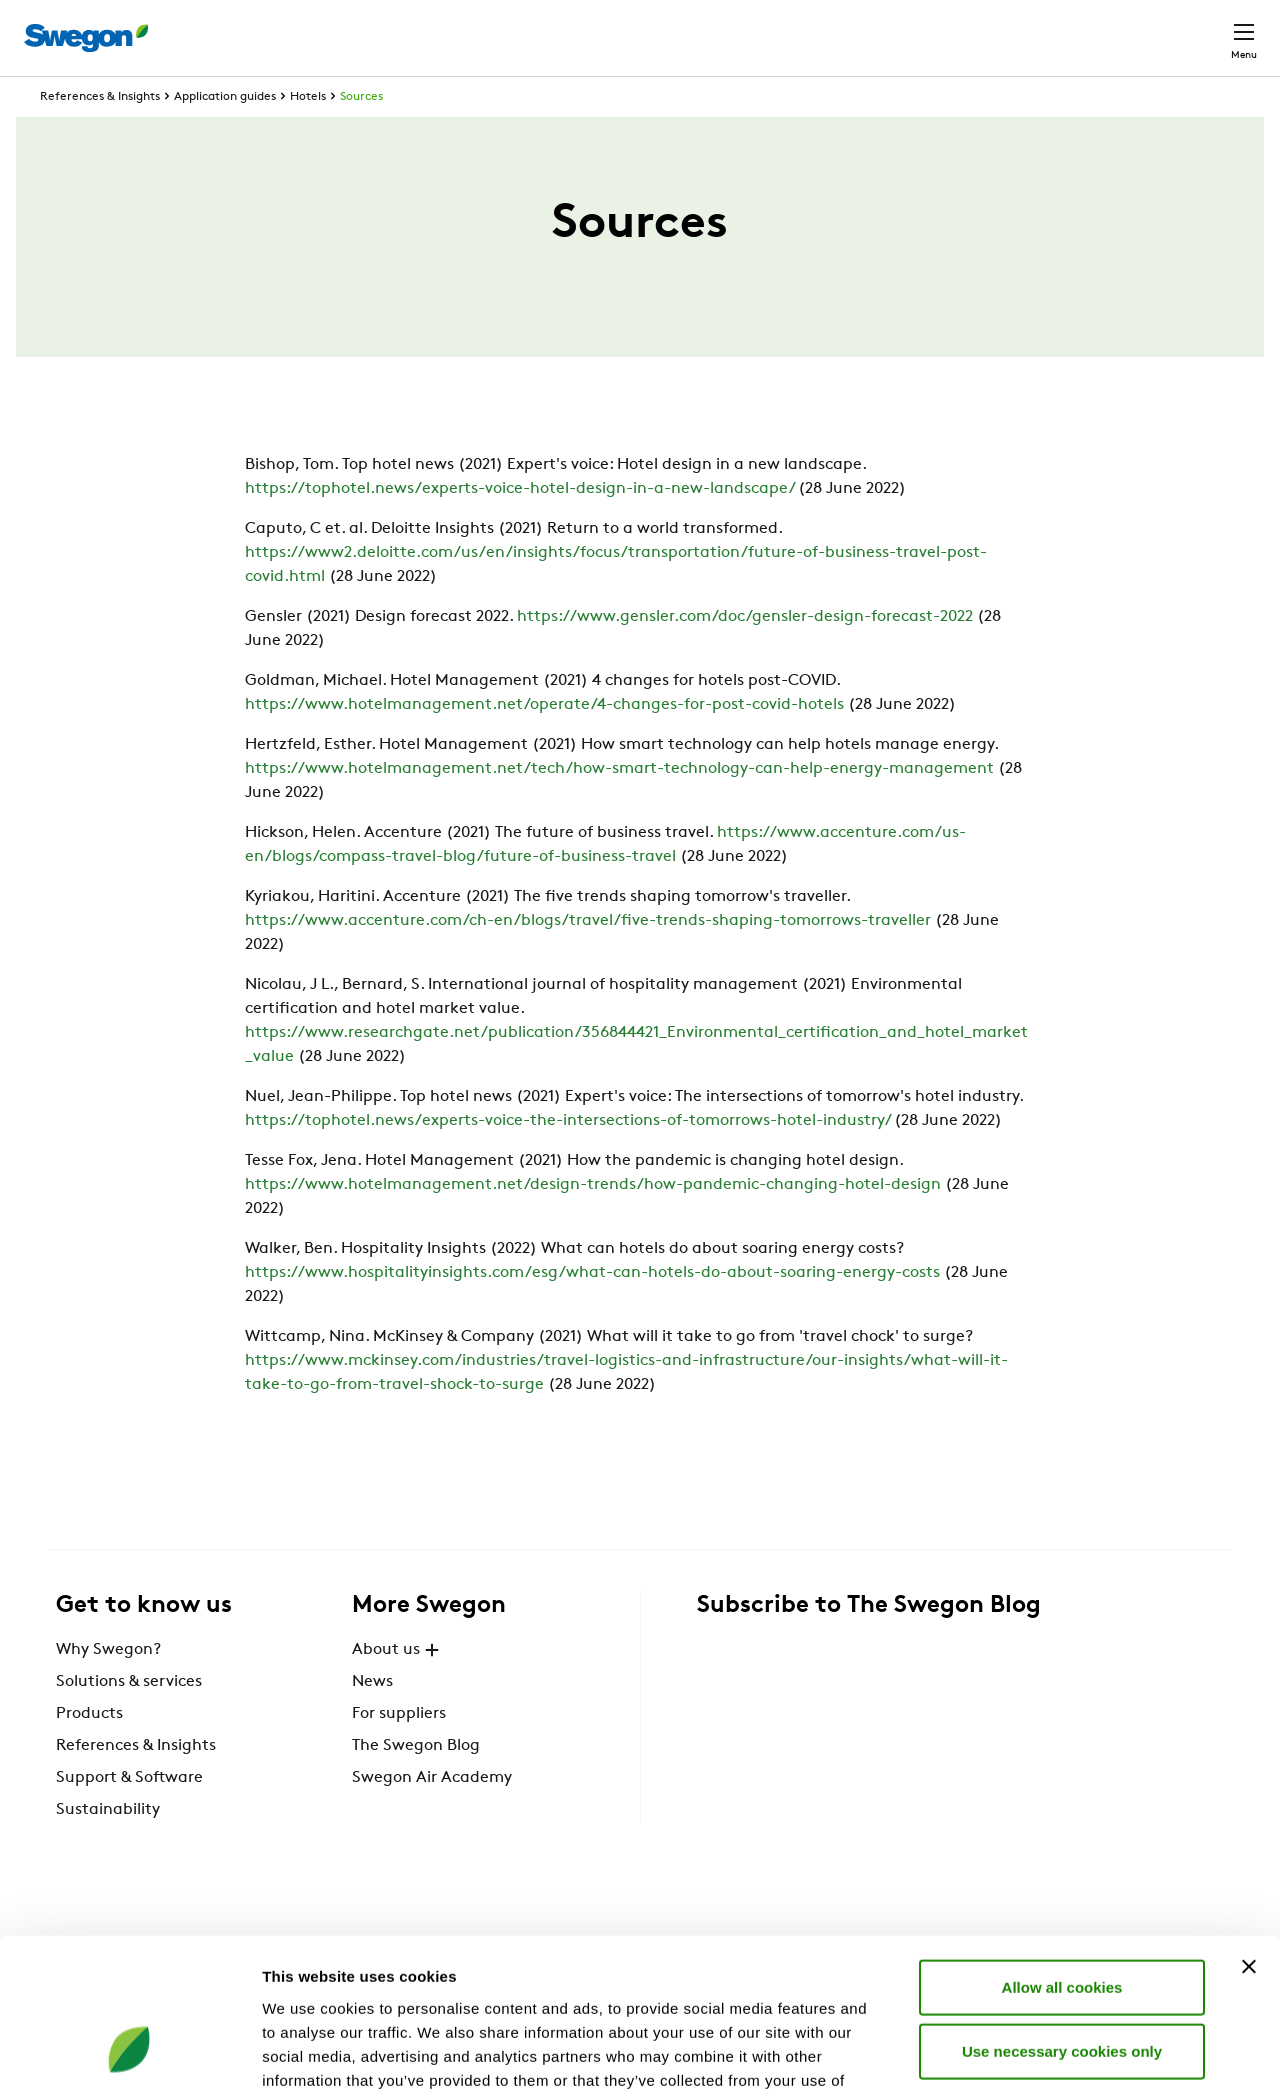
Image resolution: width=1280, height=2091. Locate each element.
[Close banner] (1249, 1833)
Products (89, 1751)
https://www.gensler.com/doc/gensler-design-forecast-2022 (745, 654)
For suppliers (399, 1751)
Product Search (746, 27)
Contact (1208, 28)
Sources (361, 134)
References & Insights (100, 134)
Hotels (308, 134)
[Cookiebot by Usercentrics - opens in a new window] (129, 2052)
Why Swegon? (108, 1687)
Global (1113, 27)
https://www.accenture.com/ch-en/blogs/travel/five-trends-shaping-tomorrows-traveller (588, 958)
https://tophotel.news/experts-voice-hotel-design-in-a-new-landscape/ (519, 526)
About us (398, 1687)
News (372, 1719)
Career (1031, 27)
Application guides (225, 134)
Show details (1049, 2051)
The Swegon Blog (416, 1783)
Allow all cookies (1062, 1853)
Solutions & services (129, 1719)
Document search (911, 28)
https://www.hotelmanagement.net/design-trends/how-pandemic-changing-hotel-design (593, 1222)
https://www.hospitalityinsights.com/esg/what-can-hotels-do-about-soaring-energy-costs (592, 1310)
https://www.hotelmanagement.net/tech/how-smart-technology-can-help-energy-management (619, 806)
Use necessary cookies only (1062, 1917)
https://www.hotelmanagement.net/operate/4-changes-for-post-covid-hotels (544, 742)
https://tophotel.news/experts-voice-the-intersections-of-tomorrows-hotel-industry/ (567, 1158)
